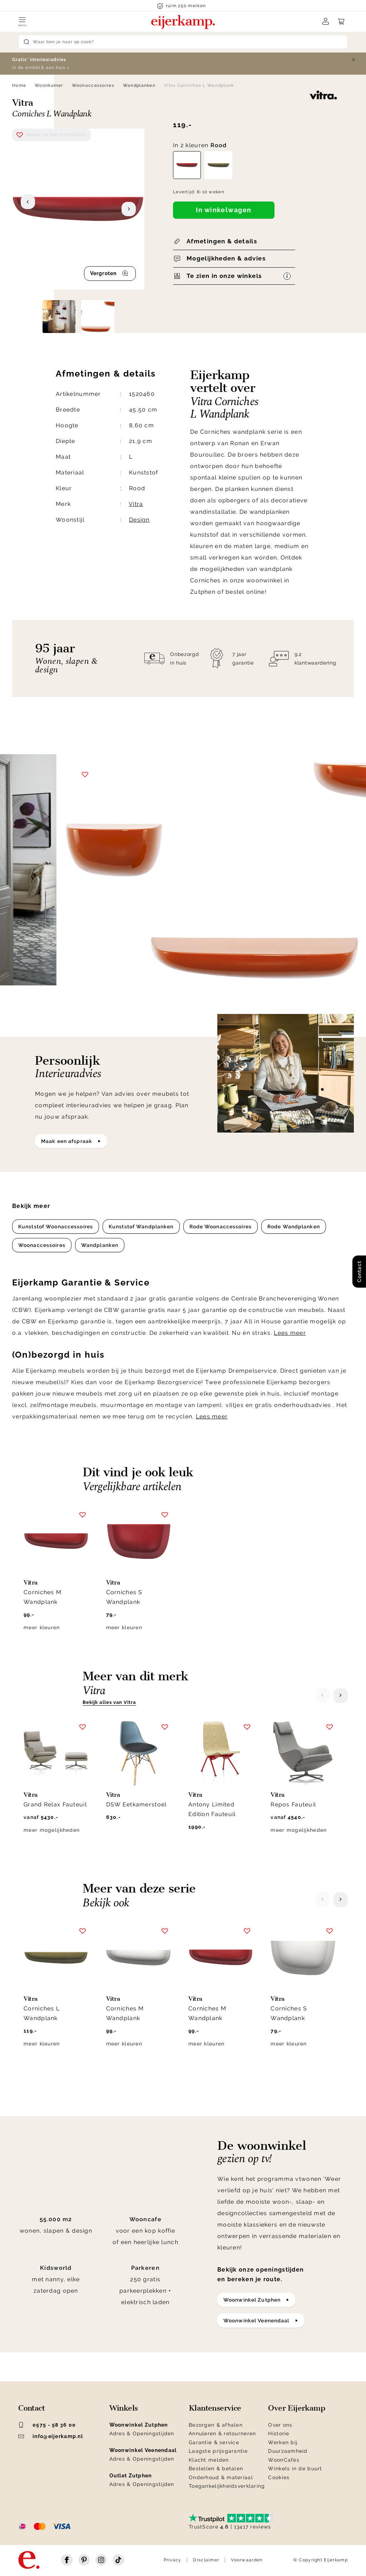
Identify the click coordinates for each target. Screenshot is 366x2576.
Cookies (279, 2477)
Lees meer (290, 1332)
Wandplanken (139, 85)
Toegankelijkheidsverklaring (227, 2486)
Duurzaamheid (287, 2451)
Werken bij (282, 2442)
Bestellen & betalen (216, 2468)
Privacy (173, 2560)
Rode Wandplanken (293, 1226)
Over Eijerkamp (296, 2408)
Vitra (136, 504)
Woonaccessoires (93, 85)
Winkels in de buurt (295, 2468)
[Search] (183, 42)
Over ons (280, 2425)
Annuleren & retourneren (222, 2433)
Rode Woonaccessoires (220, 1226)
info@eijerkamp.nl (50, 2436)
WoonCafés (284, 2460)
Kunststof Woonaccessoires (55, 1226)
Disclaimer (206, 2560)
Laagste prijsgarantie (218, 2451)
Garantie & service (214, 2442)
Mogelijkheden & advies (226, 258)
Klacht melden (209, 2460)
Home (19, 85)
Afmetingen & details (222, 241)
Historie (278, 2433)
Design (139, 519)
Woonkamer (49, 85)
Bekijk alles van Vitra (109, 1702)
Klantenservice (215, 2408)
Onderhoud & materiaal (221, 2477)
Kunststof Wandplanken (141, 1226)
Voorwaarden (246, 2560)
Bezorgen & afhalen (216, 2425)
